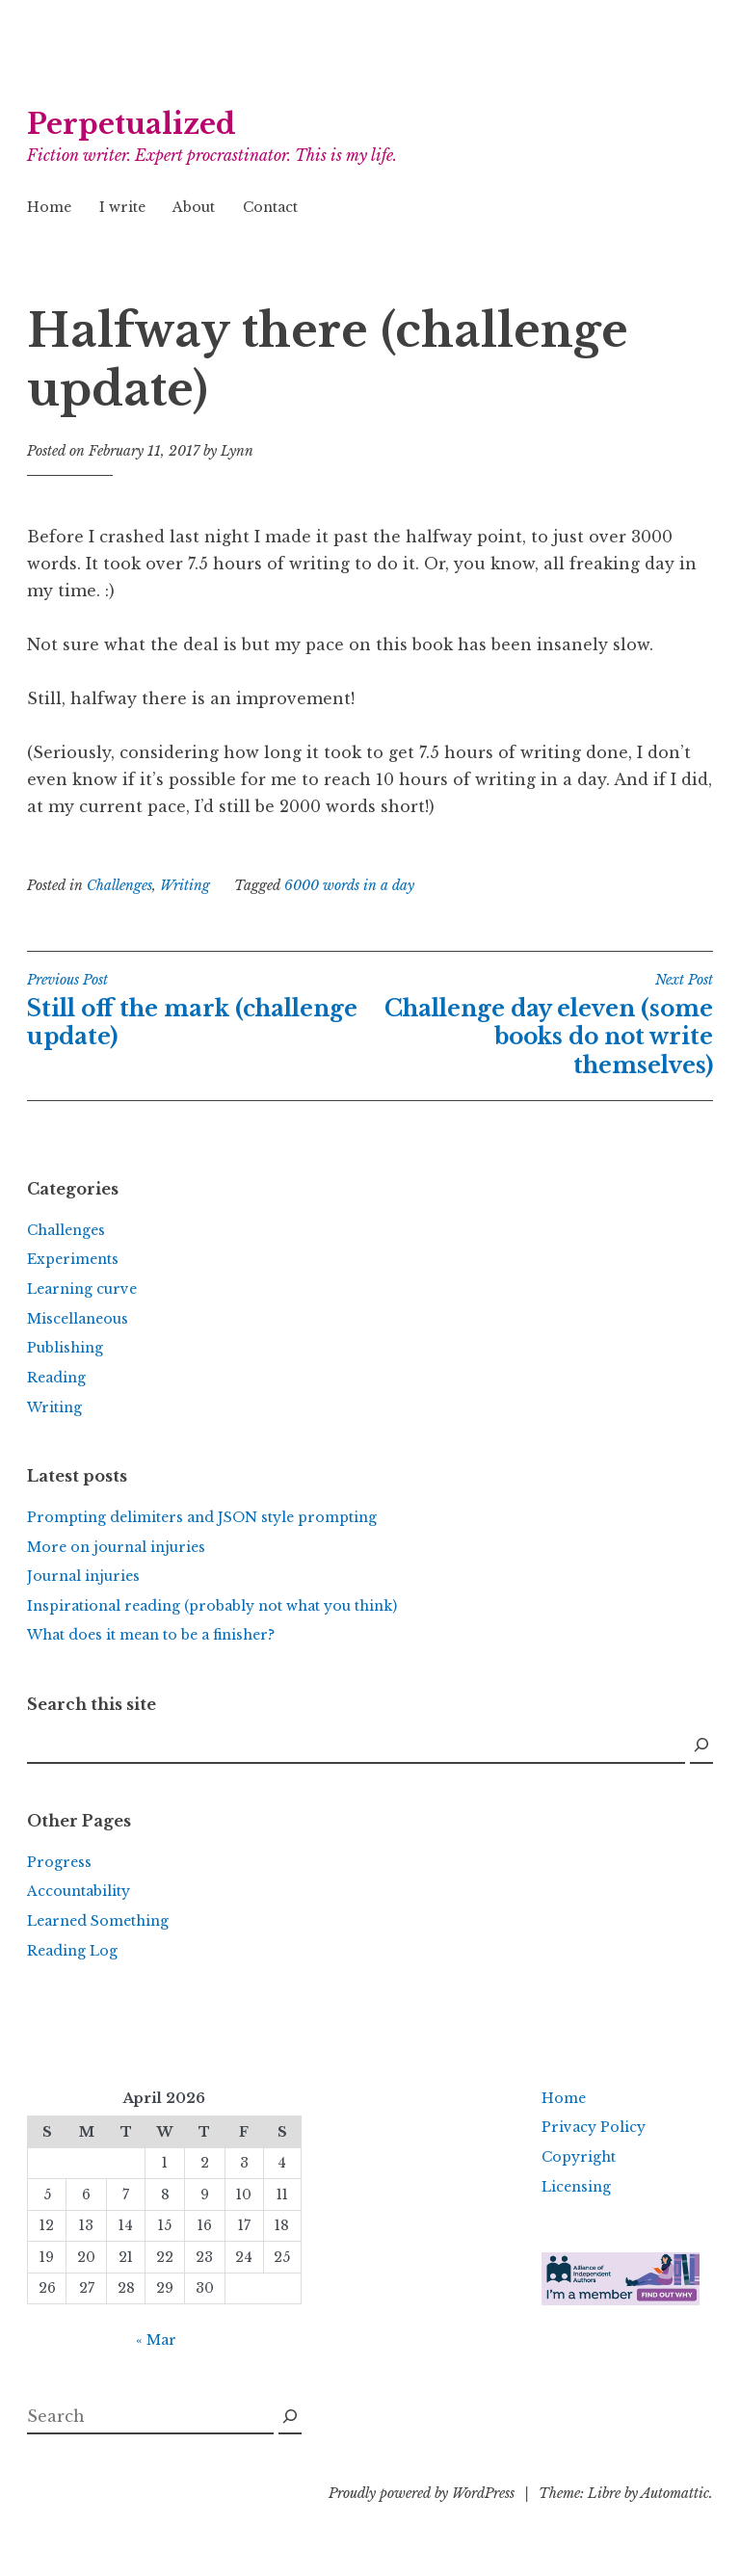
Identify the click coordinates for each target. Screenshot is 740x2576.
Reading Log (72, 1950)
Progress (59, 1862)
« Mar (156, 2340)
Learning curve (82, 1289)
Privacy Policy (594, 2127)
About (193, 207)
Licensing (576, 2186)
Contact (270, 207)
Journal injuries (83, 1576)
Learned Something (98, 1921)
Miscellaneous (77, 1318)
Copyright (579, 2157)
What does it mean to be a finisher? (151, 1634)
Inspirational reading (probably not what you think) (212, 1606)
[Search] (701, 1746)
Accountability (78, 1891)
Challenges (119, 885)
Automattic (675, 2493)
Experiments (73, 1259)
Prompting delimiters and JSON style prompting (202, 1517)
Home (49, 207)
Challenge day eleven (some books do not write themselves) (541, 1025)
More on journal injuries (116, 1547)
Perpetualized (131, 124)
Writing (185, 885)
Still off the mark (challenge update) (198, 1010)
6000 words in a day (349, 885)
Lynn (237, 451)
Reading (56, 1377)
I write (122, 207)
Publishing (65, 1347)
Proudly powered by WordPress (422, 2493)
